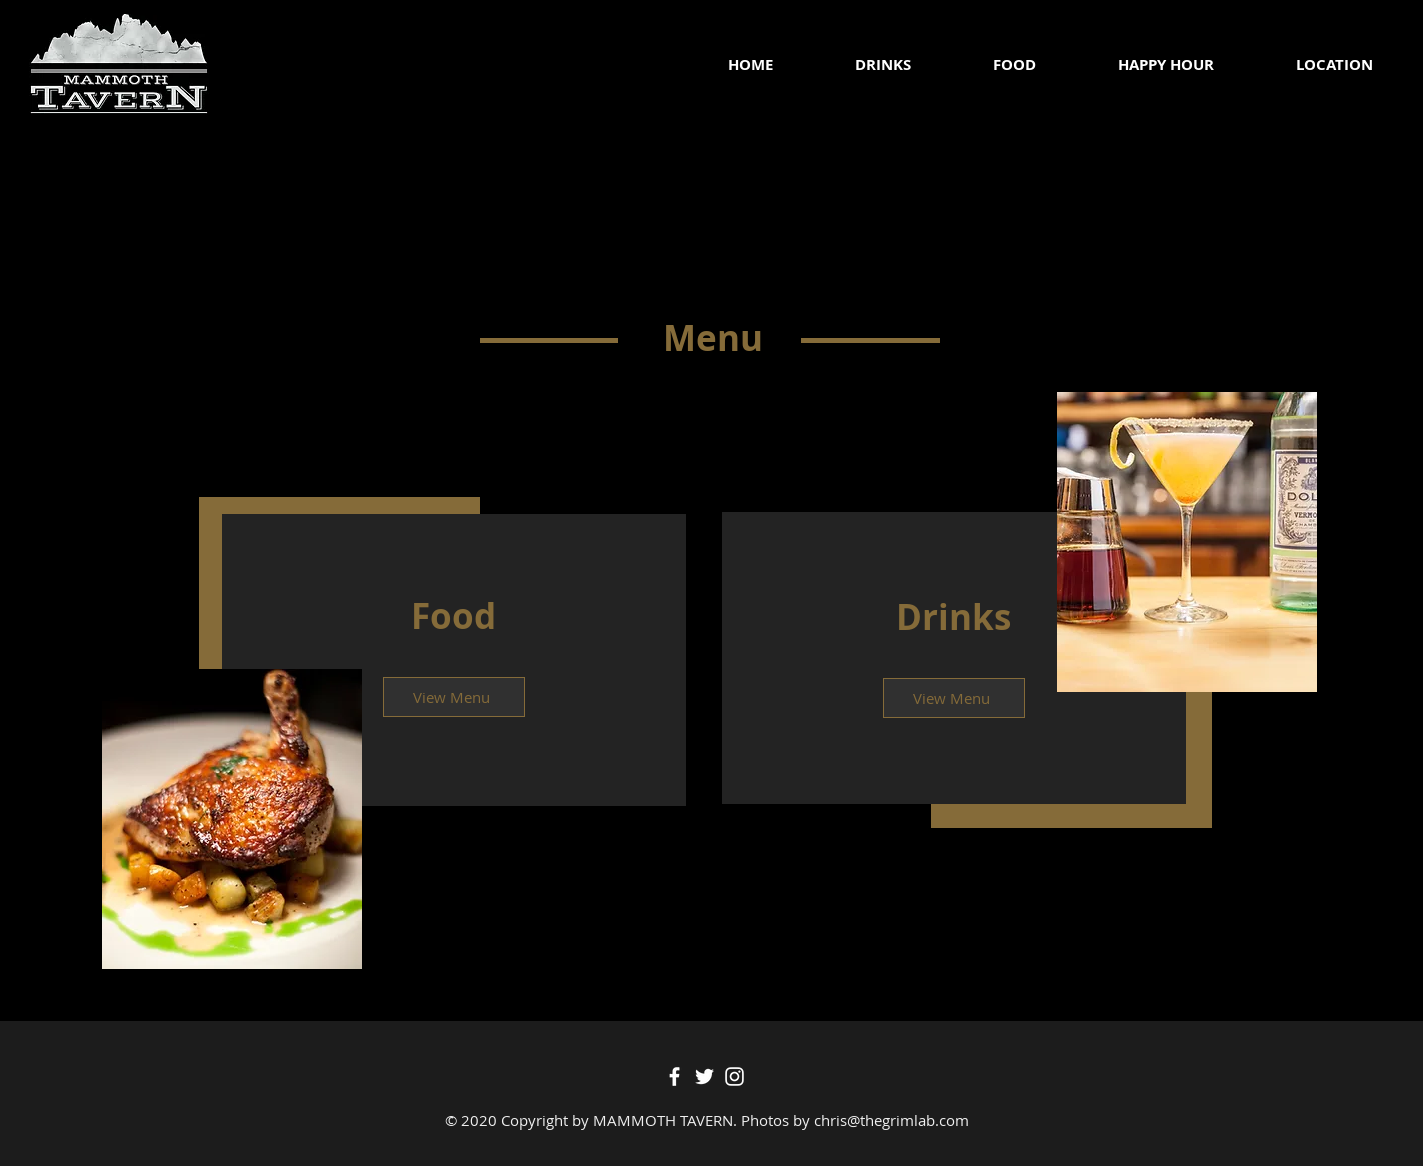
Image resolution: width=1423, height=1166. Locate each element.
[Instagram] (734, 1076)
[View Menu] (454, 697)
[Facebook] (674, 1076)
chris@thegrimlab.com (891, 1120)
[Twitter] (704, 1076)
